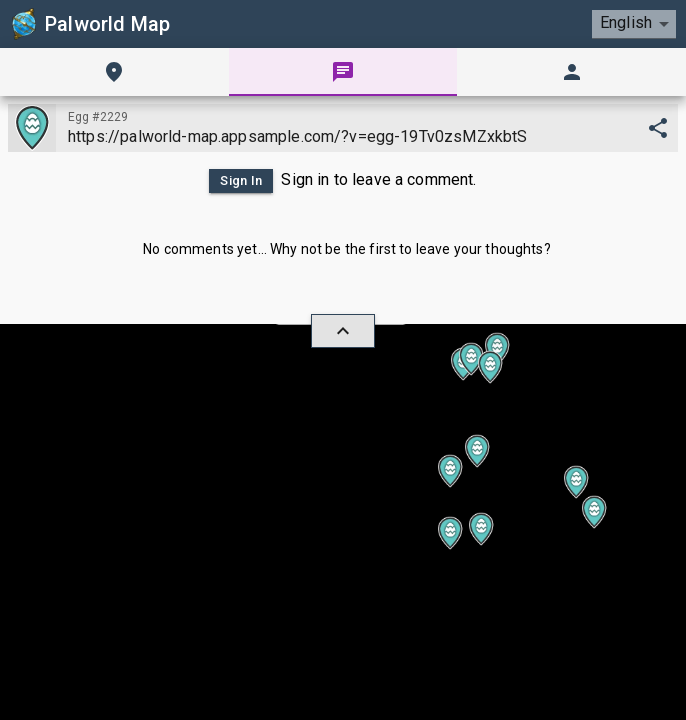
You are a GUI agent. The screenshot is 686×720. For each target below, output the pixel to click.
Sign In (241, 181)
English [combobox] (626, 22)
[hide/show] (343, 331)
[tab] (114, 72)
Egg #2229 (98, 117)
